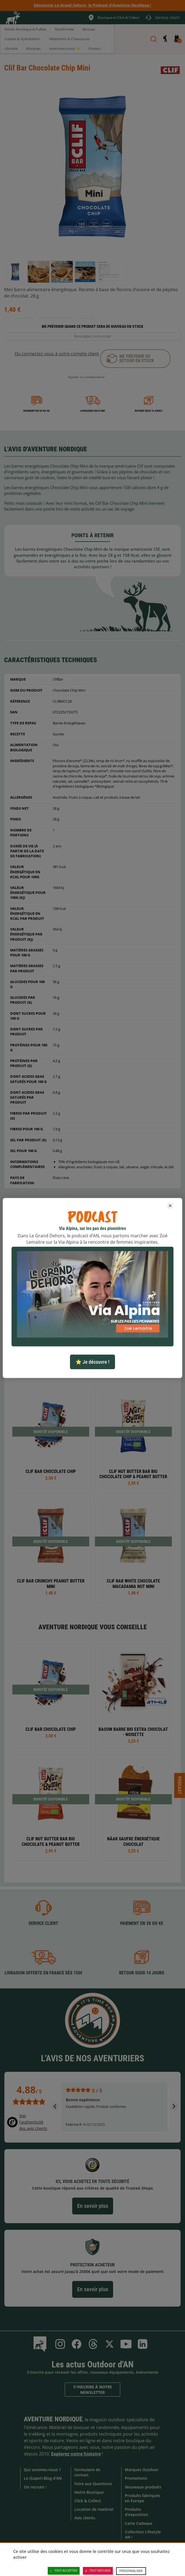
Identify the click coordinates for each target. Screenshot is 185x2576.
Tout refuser (98, 2570)
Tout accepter (63, 2570)
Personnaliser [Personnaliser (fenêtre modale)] (131, 2570)
